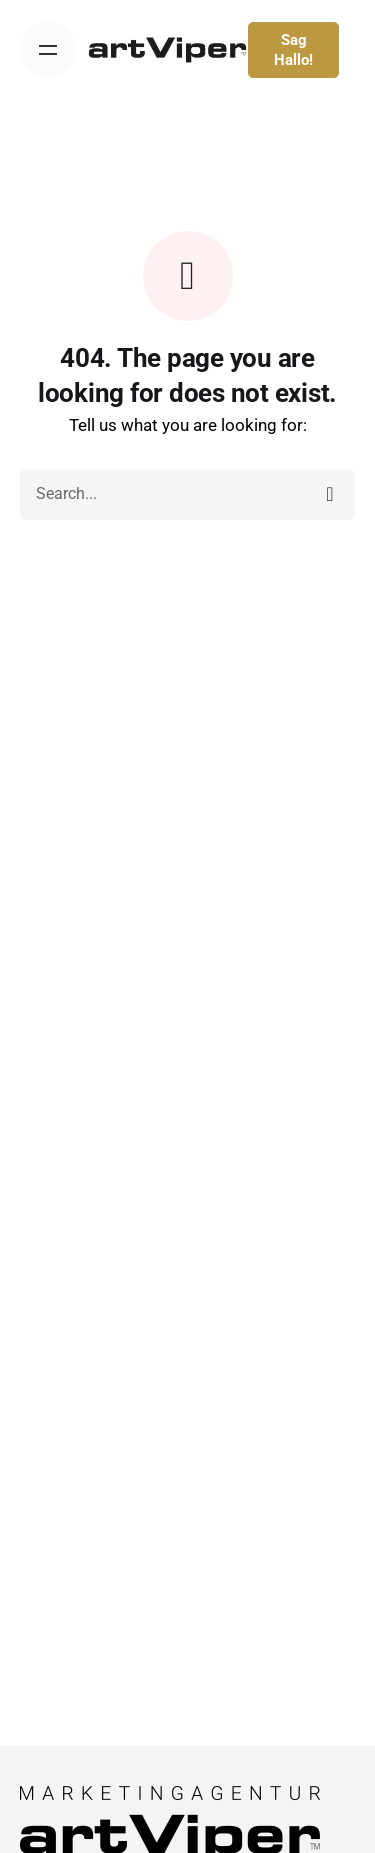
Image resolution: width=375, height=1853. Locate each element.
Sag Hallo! (293, 50)
